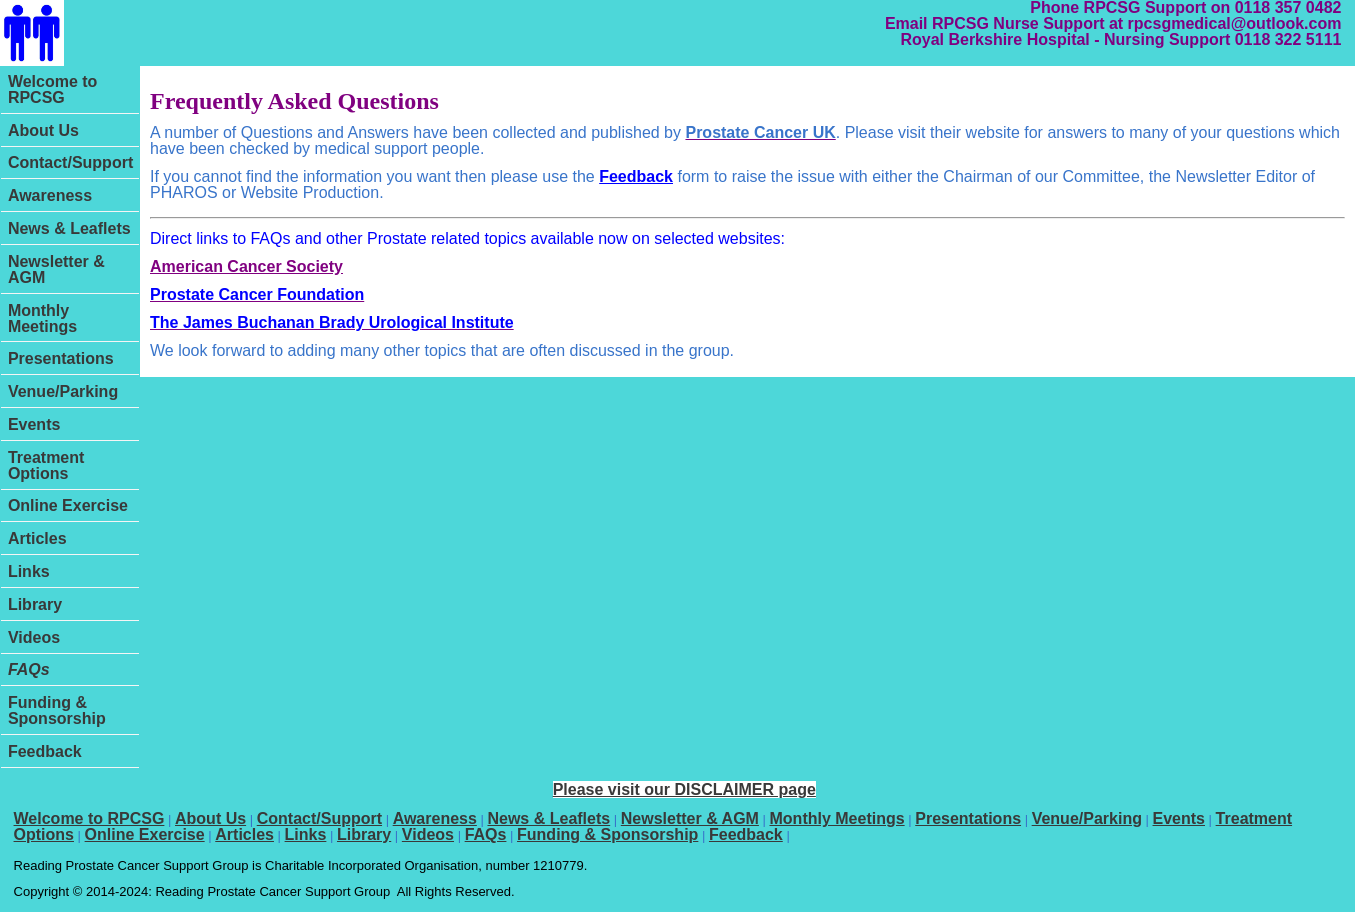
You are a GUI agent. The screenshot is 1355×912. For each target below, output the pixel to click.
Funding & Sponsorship (57, 710)
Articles (37, 538)
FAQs (29, 669)
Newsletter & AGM (56, 269)
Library (35, 604)
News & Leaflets (69, 228)
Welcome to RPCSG (53, 89)
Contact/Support (70, 162)
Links (29, 571)
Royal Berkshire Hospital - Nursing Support (1065, 39)
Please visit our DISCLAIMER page (684, 789)
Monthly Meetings (42, 318)
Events (34, 424)
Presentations (61, 358)
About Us (43, 130)
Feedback (45, 751)
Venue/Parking (63, 391)
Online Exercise (68, 505)
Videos (34, 637)
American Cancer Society (246, 266)
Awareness (50, 195)
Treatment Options (46, 465)
